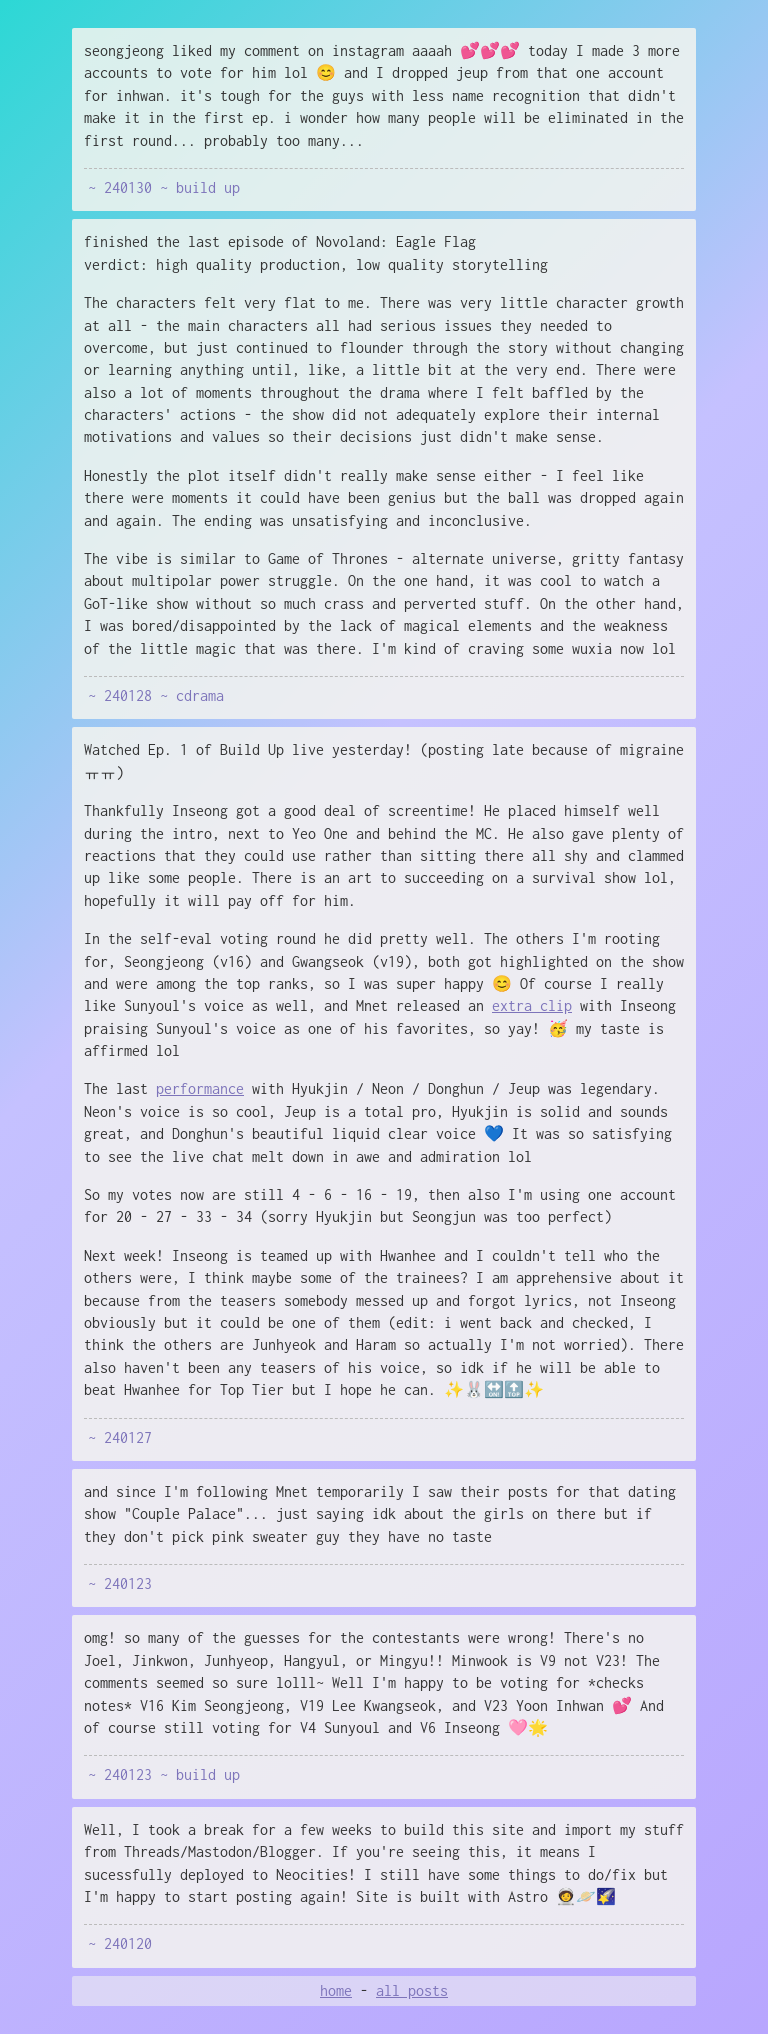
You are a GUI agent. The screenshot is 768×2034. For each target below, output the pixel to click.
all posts (412, 1990)
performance (200, 1088)
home (336, 1990)
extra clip (532, 1005)
